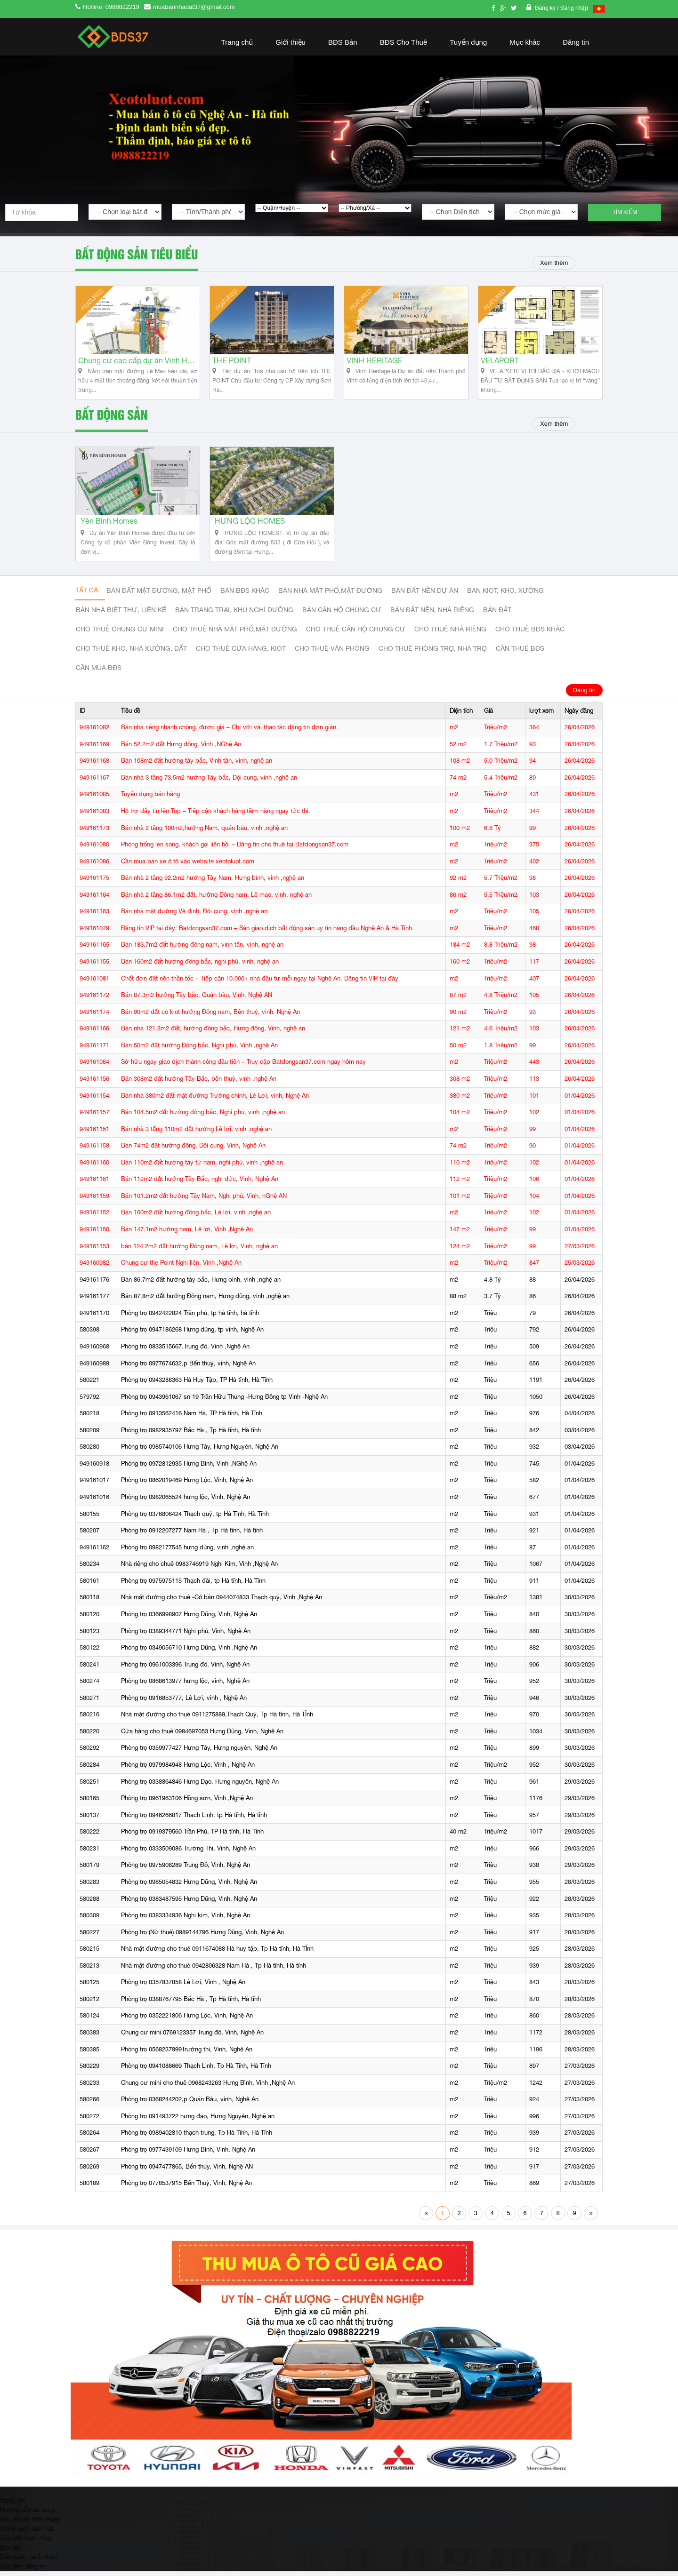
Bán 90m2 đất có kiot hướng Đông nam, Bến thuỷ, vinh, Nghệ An (210, 1016)
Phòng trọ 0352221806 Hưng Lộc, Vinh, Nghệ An (187, 2020)
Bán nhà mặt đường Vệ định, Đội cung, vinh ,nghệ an (194, 916)
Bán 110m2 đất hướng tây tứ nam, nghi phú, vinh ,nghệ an (202, 1167)
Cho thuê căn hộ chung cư (355, 634)
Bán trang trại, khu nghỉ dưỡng (234, 615)
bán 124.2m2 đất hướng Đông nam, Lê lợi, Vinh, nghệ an (199, 1250)
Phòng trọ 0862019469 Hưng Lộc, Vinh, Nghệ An (187, 1485)
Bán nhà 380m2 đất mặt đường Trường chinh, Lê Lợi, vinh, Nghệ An (215, 1100)
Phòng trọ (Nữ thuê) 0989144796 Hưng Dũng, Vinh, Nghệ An (202, 1936)
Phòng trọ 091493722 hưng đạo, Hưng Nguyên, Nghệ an (197, 2121)
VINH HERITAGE (375, 363)
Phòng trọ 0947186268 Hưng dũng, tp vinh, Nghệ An (192, 1334)
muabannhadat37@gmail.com (194, 6)
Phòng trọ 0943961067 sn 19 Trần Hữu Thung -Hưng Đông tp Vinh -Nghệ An (224, 1401)
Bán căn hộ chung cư (341, 615)
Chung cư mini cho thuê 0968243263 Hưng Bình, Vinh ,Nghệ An (208, 2087)
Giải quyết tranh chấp (28, 2561)
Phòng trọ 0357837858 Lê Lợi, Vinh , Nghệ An (183, 1987)
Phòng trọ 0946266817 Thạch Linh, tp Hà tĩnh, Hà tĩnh (194, 1819)
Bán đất (497, 615)
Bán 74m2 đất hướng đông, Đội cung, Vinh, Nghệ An (193, 1150)
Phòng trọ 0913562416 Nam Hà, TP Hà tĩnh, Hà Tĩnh (191, 1418)
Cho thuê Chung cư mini (120, 634)
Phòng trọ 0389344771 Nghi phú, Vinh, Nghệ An (185, 1635)
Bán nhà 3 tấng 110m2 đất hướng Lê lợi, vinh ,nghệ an (196, 1133)
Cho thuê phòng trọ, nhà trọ (433, 653)
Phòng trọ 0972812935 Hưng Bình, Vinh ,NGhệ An (189, 1468)
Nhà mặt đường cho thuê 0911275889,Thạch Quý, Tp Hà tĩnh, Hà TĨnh (217, 1719)
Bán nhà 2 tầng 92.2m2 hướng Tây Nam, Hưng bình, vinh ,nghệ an (212, 882)
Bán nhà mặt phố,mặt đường (330, 595)
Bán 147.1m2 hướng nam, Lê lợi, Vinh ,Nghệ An (187, 1234)
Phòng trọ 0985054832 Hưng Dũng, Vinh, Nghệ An (189, 1886)
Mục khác (524, 42)
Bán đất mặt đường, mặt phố (158, 595)
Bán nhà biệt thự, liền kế (121, 615)
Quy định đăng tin (23, 2571)
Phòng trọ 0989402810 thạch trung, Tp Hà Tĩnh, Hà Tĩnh (196, 2137)
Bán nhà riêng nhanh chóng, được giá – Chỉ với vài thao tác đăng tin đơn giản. (229, 732)
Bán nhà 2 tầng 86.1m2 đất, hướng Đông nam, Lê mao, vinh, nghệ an (216, 899)
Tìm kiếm (625, 212)
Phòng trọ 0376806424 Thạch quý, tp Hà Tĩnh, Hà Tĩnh (195, 1518)
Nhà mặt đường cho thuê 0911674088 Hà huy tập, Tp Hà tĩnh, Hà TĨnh (217, 1953)
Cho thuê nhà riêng (450, 634)
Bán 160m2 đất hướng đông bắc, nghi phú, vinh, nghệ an (200, 966)
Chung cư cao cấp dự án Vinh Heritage (137, 363)
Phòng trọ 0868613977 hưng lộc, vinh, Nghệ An (185, 1686)
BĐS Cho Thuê (404, 42)
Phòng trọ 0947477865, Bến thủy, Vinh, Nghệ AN (187, 2171)
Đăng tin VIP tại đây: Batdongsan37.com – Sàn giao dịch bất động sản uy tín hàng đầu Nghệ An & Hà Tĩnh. (267, 933)
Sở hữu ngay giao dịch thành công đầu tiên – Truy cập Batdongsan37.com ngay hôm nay (243, 1066)
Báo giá (10, 2552)
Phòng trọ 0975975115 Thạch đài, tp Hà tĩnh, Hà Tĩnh (193, 1585)
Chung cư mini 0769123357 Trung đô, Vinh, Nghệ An (192, 2037)
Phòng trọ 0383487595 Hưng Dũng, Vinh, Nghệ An (189, 1903)
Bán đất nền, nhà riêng (432, 615)
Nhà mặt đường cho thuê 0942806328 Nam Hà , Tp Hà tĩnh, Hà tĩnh (213, 1970)
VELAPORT (500, 363)
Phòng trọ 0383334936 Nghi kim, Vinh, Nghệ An (185, 1920)
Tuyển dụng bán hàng (150, 799)
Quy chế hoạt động (25, 2542)
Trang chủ (237, 42)
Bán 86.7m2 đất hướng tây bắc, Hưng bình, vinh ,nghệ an (201, 1284)
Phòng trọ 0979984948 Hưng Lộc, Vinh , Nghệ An (188, 1769)
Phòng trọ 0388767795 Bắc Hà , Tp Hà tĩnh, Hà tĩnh (191, 2004)
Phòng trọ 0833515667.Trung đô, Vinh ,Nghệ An (185, 1351)
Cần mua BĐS (98, 673)
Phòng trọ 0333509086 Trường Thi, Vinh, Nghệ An (188, 1853)
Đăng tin (576, 42)
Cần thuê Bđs (520, 653)
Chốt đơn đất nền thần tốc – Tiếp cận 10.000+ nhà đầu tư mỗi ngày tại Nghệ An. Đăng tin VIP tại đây (259, 983)
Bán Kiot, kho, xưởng (505, 595)
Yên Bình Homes (109, 526)
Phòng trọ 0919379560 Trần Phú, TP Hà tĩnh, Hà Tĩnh (192, 1836)
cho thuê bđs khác (530, 634)
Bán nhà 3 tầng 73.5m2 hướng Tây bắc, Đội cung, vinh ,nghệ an (209, 782)
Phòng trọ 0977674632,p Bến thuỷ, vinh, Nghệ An (188, 1368)
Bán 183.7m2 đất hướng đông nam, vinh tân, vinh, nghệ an (202, 949)
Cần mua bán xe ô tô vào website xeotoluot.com (187, 865)
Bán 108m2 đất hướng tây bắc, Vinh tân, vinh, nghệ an (196, 765)
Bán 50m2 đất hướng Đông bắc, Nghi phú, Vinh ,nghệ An (199, 1050)
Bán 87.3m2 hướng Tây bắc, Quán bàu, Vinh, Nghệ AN (196, 1000)
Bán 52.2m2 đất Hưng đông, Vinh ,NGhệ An (181, 748)
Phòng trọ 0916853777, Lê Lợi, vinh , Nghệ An (184, 1703)
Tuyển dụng (468, 42)
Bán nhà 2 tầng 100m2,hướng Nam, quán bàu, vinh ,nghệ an (204, 832)
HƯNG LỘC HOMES (250, 526)
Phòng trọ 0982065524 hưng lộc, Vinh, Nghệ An (185, 1502)
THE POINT (231, 363)
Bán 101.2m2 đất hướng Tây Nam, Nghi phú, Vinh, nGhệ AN (204, 1200)
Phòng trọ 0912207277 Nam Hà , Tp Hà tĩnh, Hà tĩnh (192, 1535)
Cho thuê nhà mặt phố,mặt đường (235, 634)
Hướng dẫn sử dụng (27, 2514)
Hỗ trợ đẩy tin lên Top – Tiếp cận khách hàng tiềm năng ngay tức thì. (215, 816)
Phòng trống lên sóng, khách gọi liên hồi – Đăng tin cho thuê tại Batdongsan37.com (234, 849)
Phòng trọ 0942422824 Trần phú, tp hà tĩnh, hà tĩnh (190, 1318)
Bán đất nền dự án (424, 595)
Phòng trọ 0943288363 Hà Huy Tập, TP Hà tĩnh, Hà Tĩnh (197, 1384)
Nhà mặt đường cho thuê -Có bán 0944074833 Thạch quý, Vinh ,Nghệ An (221, 1602)
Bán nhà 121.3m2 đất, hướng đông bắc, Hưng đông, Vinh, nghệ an (213, 1033)
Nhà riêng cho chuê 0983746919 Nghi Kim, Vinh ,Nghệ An (199, 1568)
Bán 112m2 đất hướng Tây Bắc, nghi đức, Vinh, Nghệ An (199, 1184)
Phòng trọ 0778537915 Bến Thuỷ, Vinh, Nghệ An (186, 2188)
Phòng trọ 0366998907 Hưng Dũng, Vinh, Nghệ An (189, 1619)
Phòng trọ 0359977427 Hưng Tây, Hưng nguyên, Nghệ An (199, 1752)
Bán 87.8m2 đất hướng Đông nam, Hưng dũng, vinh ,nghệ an (205, 1301)
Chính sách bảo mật (27, 2533)
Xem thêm (553, 263)
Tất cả (86, 595)
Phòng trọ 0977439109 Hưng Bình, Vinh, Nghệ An (188, 2154)
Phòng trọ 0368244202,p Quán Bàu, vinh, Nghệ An (189, 2104)
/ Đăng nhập (572, 8)
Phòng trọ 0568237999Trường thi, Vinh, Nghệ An (186, 2054)
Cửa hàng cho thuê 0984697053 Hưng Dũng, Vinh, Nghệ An (202, 1736)
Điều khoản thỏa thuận (30, 2524)
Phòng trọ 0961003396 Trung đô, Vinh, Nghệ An (185, 1669)
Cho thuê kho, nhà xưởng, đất (131, 653)
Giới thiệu (290, 42)
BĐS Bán (342, 42)
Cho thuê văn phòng (332, 653)
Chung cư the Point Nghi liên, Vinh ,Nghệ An (181, 1267)
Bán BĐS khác (244, 595)
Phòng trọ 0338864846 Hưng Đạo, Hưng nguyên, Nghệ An (200, 1786)
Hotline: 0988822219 (111, 6)
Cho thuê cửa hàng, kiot (241, 653)
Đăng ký (546, 8)
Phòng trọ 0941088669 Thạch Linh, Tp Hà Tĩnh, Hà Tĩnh (196, 2070)
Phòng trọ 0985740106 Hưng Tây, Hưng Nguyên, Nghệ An (199, 1451)
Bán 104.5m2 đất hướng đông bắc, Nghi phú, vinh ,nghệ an (203, 1117)
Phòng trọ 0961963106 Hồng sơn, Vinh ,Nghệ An (187, 1803)
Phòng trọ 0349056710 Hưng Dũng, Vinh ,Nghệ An (189, 1652)
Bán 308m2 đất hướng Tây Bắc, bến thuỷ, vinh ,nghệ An (198, 1083)
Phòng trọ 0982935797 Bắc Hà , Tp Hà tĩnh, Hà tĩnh (191, 1435)
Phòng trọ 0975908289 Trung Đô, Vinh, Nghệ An (185, 1870)
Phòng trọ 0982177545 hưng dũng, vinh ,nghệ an (187, 1551)
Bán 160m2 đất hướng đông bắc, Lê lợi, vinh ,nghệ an (196, 1217)
